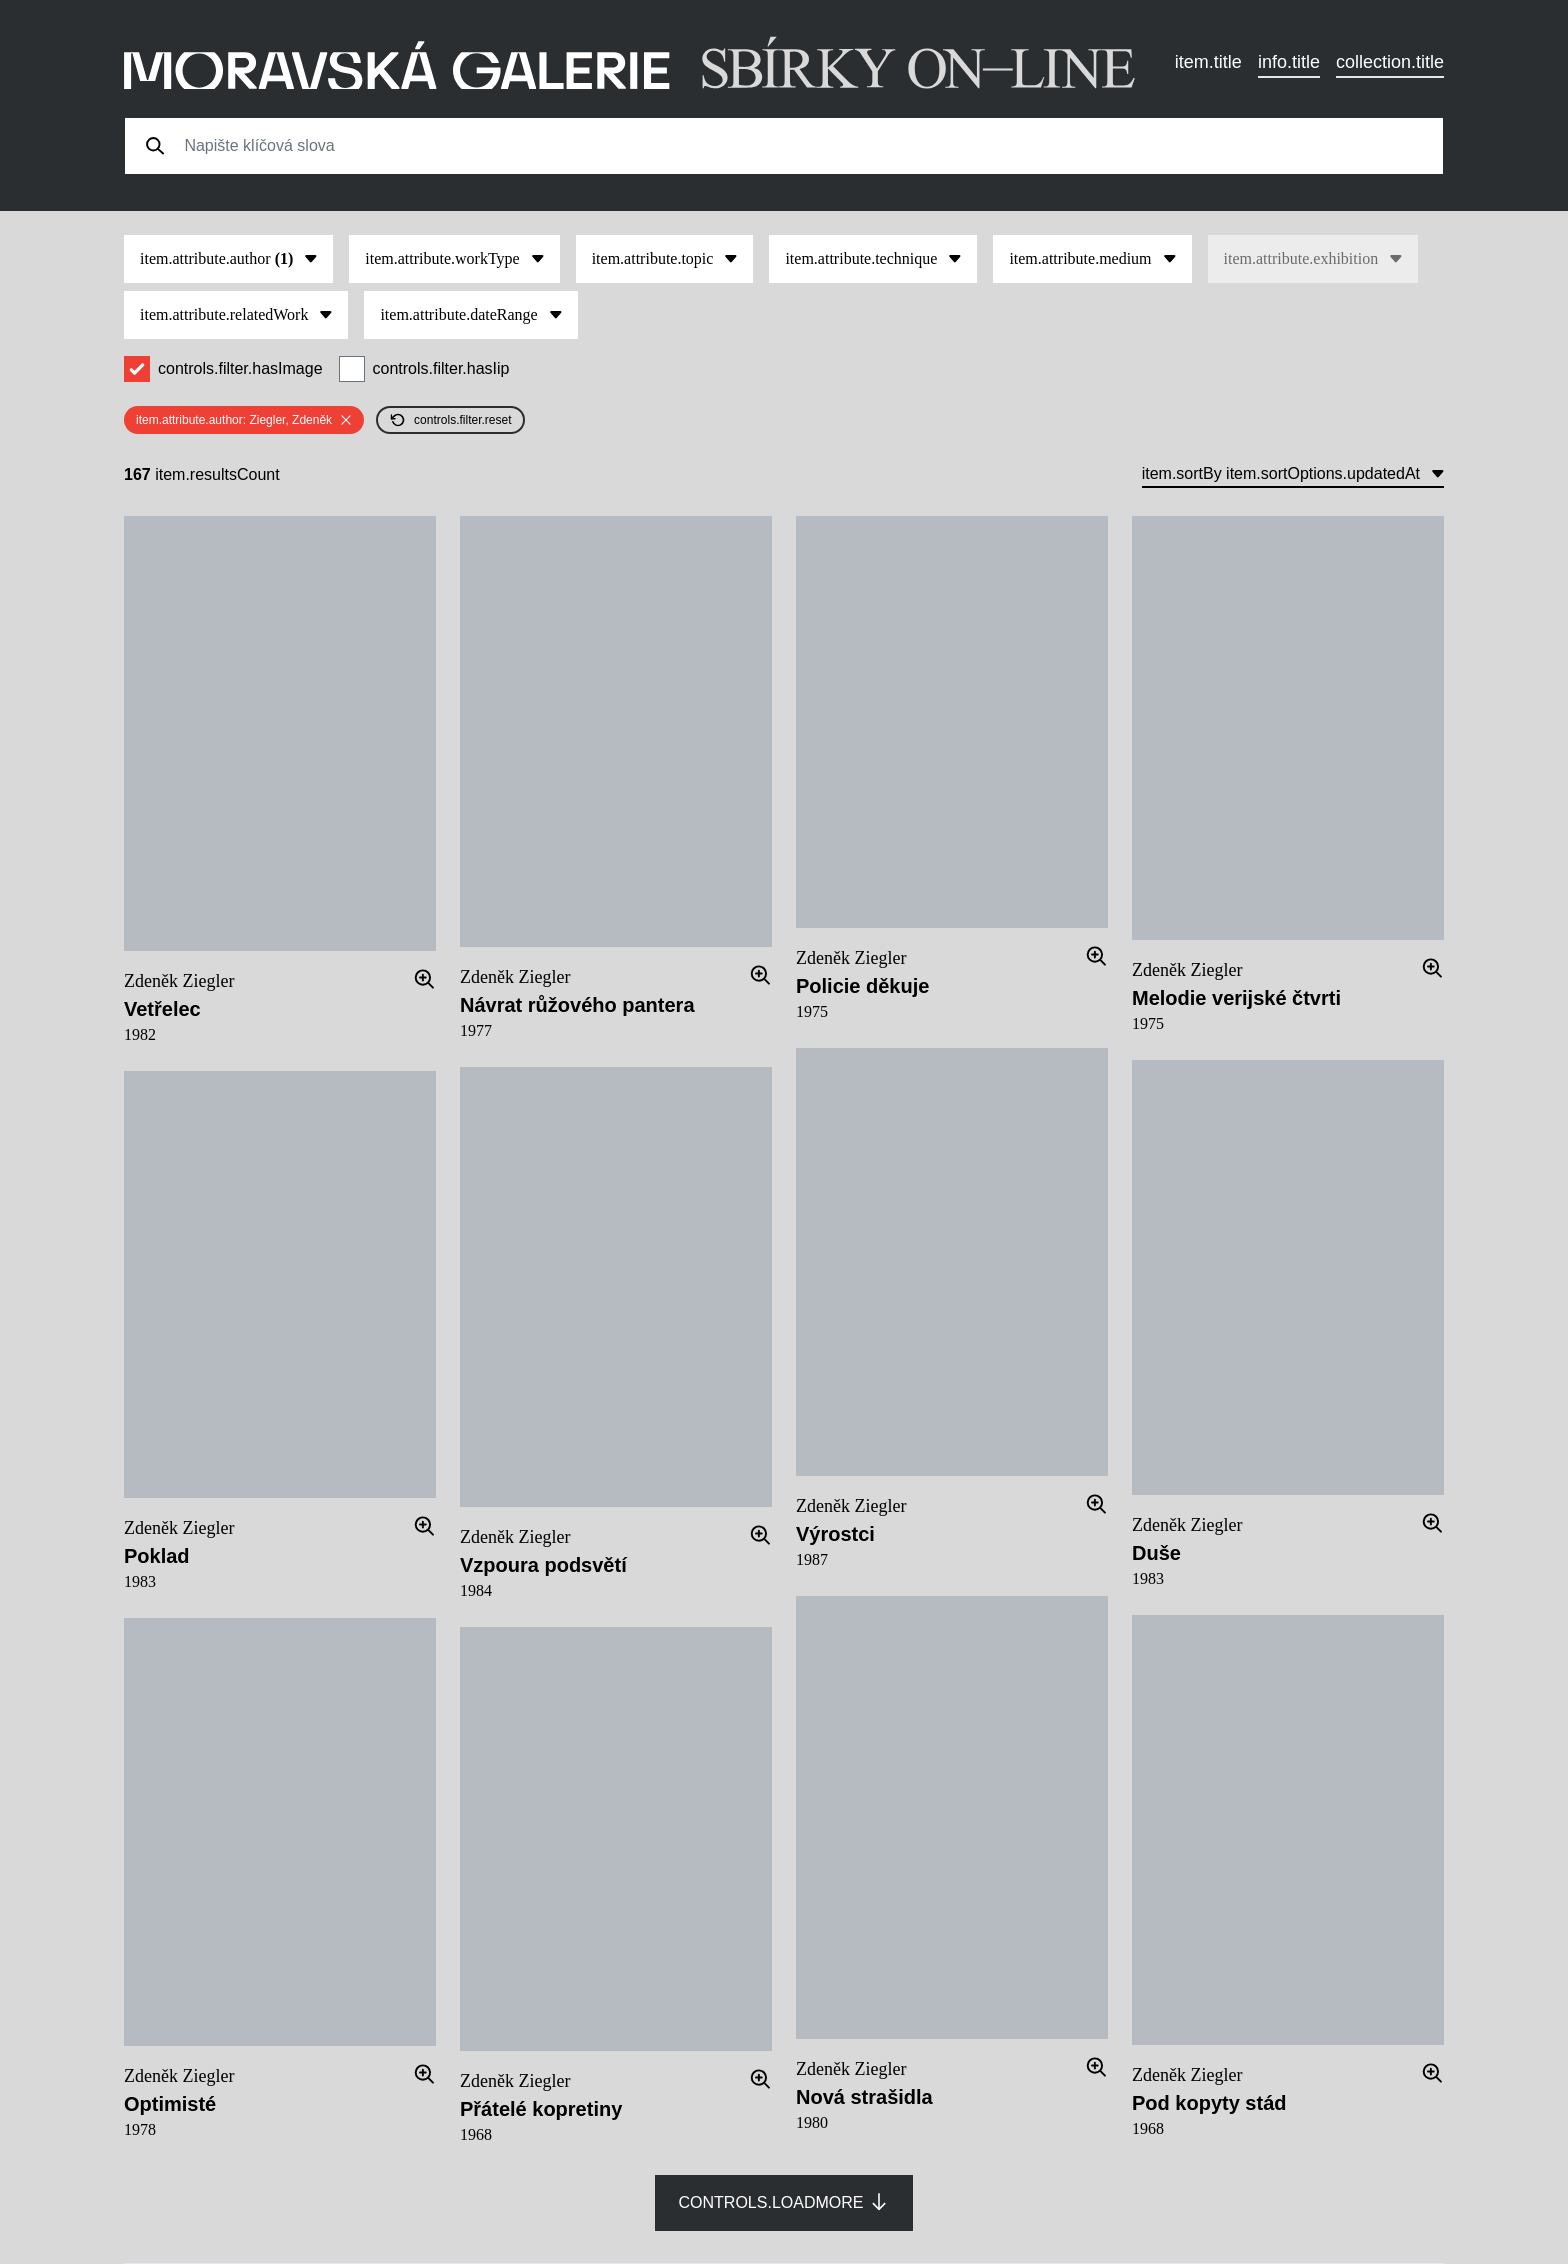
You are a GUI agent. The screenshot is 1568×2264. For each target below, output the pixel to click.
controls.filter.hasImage (240, 368)
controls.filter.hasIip (441, 368)
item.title (1208, 62)
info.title (1289, 62)
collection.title (1390, 62)
